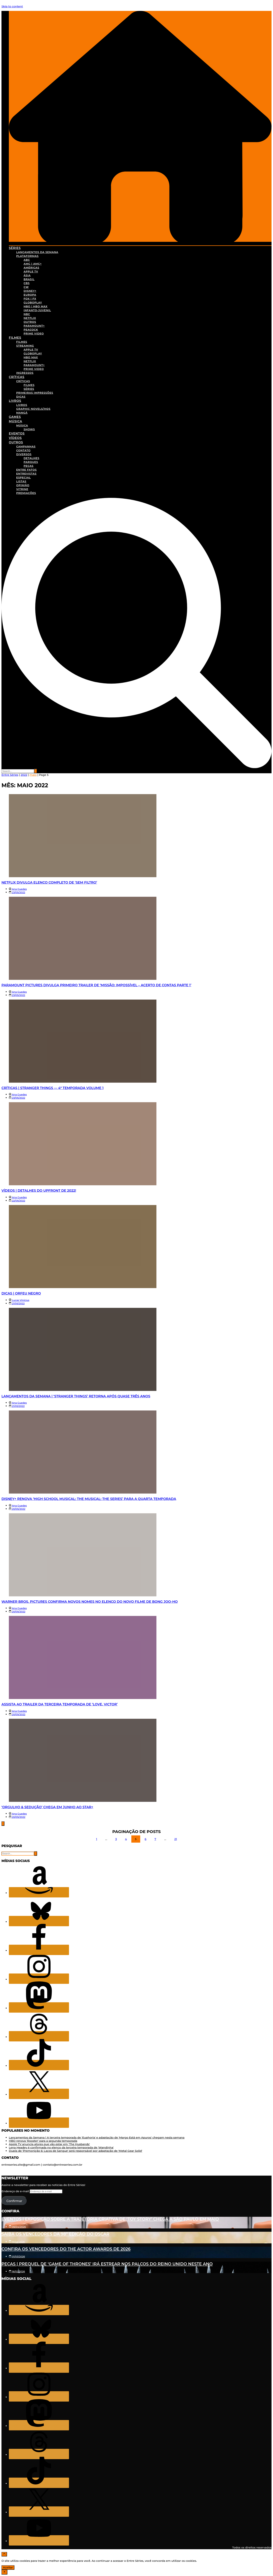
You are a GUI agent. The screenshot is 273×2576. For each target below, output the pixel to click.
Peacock (31, 329)
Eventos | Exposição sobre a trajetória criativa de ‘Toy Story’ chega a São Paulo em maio (110, 2219)
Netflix (30, 318)
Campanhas (26, 446)
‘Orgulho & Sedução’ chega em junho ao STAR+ (47, 1807)
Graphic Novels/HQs (33, 409)
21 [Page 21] (175, 1839)
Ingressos (24, 373)
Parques (31, 462)
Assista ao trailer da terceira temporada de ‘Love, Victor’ (59, 1704)
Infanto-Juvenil (37, 310)
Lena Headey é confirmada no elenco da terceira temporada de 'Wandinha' (61, 2147)
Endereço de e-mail (15, 2191)
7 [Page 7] (155, 1839)
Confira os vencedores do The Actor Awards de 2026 (66, 2249)
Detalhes (31, 458)
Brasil (29, 279)
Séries (15, 248)
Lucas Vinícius (19, 1300)
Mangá (22, 412)
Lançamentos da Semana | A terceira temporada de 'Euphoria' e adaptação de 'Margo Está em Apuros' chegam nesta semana (96, 2137)
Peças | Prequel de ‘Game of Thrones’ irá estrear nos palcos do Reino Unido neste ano (107, 2263)
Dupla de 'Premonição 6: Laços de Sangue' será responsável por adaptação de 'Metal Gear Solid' (75, 2151)
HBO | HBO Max (35, 306)
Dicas (20, 396)
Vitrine (22, 489)
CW (26, 287)
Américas (31, 267)
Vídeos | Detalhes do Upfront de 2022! (38, 1191)
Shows (29, 429)
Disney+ (30, 291)
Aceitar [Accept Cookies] (8, 2567)
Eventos (17, 433)
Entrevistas (26, 473)
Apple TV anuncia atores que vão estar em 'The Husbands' (49, 2144)
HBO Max (31, 357)
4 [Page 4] (126, 1839)
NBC (27, 314)
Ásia (27, 275)
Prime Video (34, 333)
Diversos (24, 454)
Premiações (26, 493)
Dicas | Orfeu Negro (21, 1293)
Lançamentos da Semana (37, 252)
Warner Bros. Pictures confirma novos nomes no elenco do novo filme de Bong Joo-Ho (89, 1602)
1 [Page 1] (96, 1839)
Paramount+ (34, 325)
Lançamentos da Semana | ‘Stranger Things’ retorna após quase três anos (75, 1396)
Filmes (15, 337)
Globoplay (33, 302)
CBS (27, 283)
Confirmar (14, 2201)
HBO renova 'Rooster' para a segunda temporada (43, 2141)
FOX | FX (30, 298)
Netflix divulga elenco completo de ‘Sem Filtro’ (49, 883)
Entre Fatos (26, 469)
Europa (30, 294)
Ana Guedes (18, 889)
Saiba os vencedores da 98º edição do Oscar (55, 2234)
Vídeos (15, 438)
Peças (29, 466)
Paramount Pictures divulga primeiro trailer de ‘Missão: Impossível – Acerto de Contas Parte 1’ (96, 985)
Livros (15, 401)
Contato (23, 450)
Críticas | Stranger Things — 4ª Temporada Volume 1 (52, 1088)
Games (15, 417)
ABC (27, 260)
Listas (21, 481)
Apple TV (31, 271)
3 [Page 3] (116, 1839)
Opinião (22, 485)
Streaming (25, 345)
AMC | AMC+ (33, 263)
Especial (23, 477)
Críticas (16, 377)
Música (15, 421)
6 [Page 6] (145, 1839)
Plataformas (27, 256)
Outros (30, 322)
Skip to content (12, 6)
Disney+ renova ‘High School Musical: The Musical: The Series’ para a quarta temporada (88, 1499)
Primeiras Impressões (34, 392)
